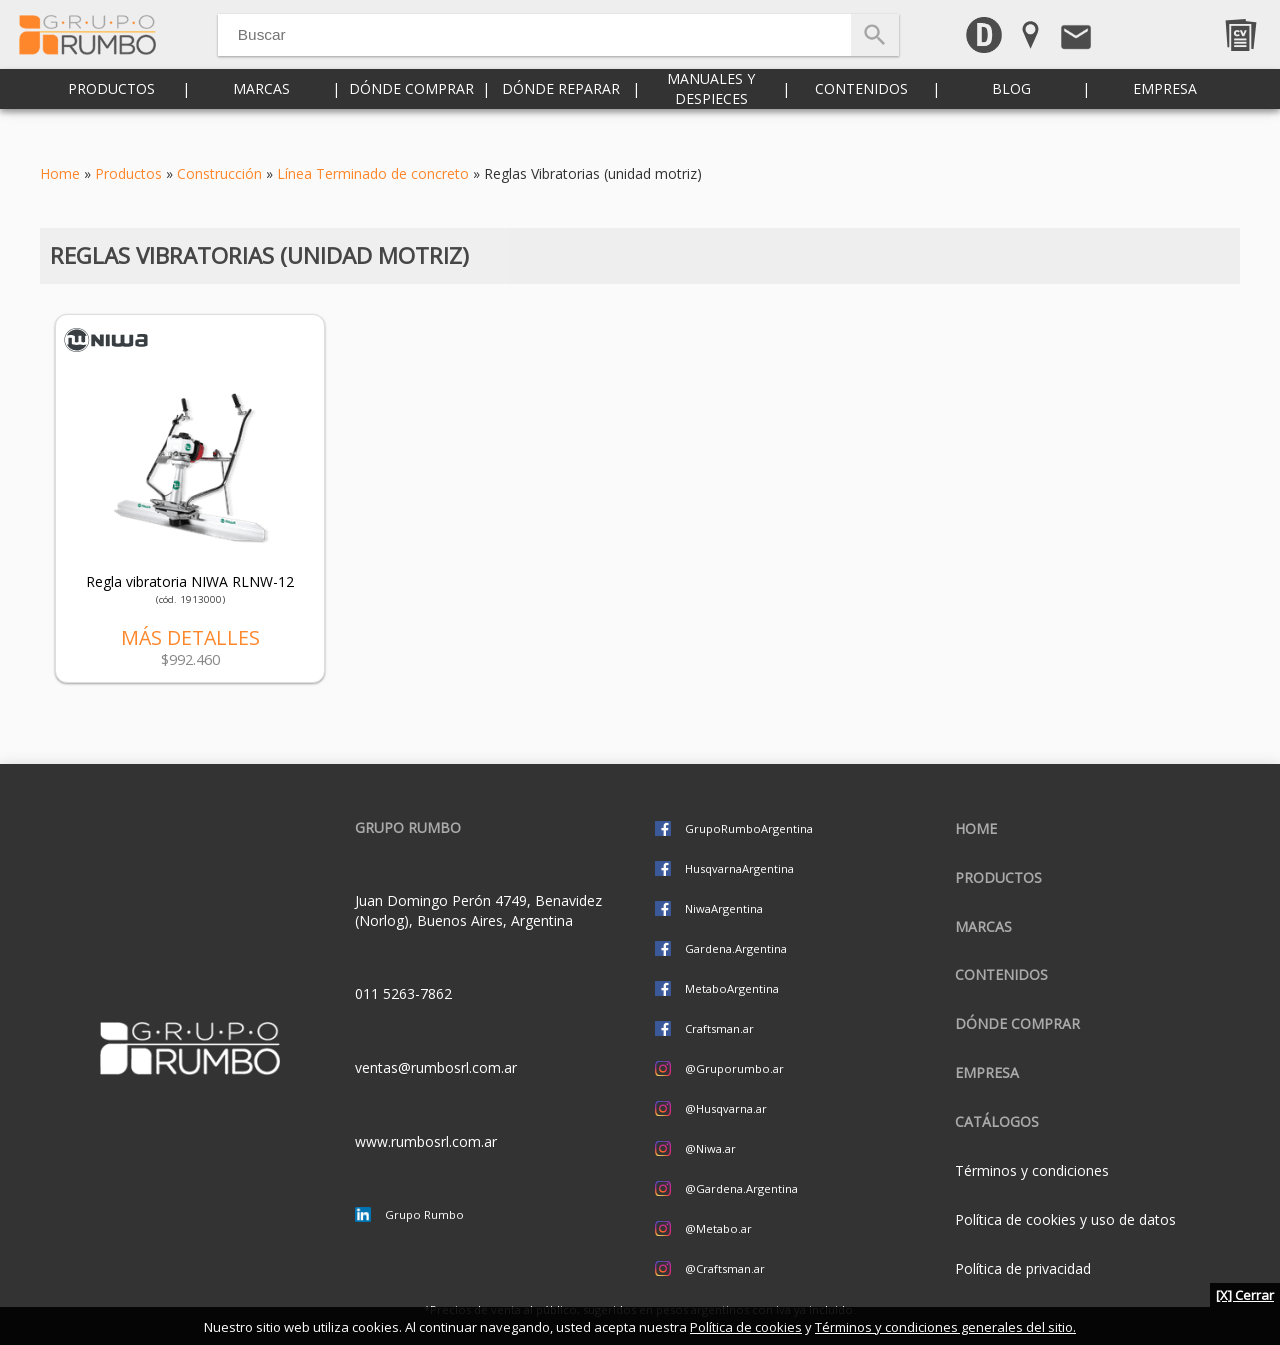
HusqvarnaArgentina (739, 868)
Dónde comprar (411, 119)
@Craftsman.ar (725, 1268)
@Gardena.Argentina (741, 1188)
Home (60, 173)
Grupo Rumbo (424, 1214)
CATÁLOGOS (997, 1121)
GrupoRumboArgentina (749, 828)
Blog (1011, 119)
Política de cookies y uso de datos (1065, 1219)
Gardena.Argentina (736, 948)
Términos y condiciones (1032, 1170)
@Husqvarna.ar (726, 1108)
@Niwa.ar (710, 1148)
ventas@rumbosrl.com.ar (436, 1067)
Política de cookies (746, 1327)
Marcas (261, 119)
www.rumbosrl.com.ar (426, 1141)
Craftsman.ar (719, 1028)
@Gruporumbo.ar (734, 1068)
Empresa (1165, 119)
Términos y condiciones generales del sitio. (945, 1327)
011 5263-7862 (403, 993)
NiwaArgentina (724, 908)
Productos (111, 119)
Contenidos (861, 119)
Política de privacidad (1023, 1268)
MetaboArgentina (732, 988)
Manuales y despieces (711, 119)
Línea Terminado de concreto (373, 173)
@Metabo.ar (718, 1228)
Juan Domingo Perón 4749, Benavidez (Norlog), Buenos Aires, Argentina (478, 910)
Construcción (219, 173)
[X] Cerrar (1245, 1295)
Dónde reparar (561, 119)
